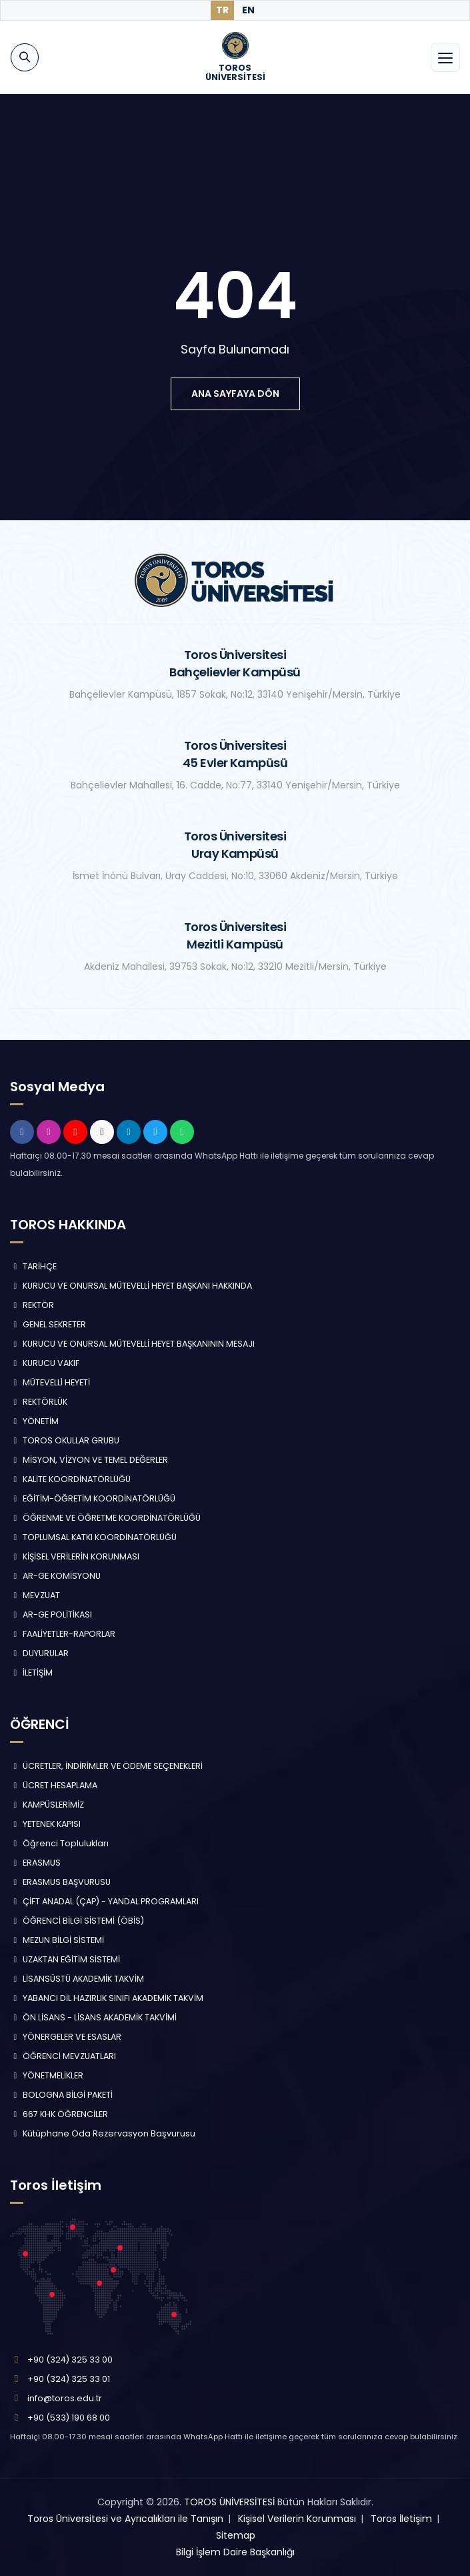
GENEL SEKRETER (48, 1324)
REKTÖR (32, 1305)
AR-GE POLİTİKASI (51, 1614)
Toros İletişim (401, 2518)
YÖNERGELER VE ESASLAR (65, 2036)
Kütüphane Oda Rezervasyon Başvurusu (102, 2133)
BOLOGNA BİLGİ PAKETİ (61, 2094)
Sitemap (235, 2535)
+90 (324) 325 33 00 (70, 2359)
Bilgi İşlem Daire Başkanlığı (235, 2552)
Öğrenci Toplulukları (59, 1843)
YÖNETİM (34, 1421)
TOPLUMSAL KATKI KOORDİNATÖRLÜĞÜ (93, 1537)
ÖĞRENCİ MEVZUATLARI (63, 2056)
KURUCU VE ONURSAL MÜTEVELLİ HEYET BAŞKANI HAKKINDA (131, 1285)
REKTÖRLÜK (38, 1401)
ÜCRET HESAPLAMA (53, 1785)
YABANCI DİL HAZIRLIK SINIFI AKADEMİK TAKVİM (106, 1998)
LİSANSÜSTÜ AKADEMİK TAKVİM (77, 1978)
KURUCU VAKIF (44, 1363)
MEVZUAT (35, 1595)
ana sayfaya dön (235, 393)
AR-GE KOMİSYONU (55, 1575)
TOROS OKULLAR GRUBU (64, 1440)
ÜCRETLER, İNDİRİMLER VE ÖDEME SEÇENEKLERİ (106, 1766)
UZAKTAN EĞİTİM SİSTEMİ (65, 1959)
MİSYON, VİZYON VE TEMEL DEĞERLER (89, 1459)
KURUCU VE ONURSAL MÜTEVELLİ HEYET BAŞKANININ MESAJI (132, 1343)
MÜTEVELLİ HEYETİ (50, 1382)
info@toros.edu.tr (64, 2398)
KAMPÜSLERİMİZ (47, 1804)
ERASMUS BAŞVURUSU (60, 1882)
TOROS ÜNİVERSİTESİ (229, 2502)
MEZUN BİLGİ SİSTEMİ (57, 1940)
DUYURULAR (39, 1653)
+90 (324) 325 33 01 (68, 2379)
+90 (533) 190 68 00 (68, 2417)
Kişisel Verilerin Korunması (297, 2518)
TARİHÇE (33, 1266)
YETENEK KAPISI (45, 1824)
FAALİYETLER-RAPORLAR (62, 1634)
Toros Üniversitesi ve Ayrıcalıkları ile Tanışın (125, 2518)
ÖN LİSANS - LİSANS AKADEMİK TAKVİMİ (93, 2017)
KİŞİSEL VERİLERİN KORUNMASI (74, 1556)
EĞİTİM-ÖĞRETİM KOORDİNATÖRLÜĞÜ (92, 1498)
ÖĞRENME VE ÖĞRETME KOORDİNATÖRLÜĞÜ (105, 1517)
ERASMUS (35, 1862)
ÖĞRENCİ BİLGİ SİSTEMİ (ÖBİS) (77, 1920)
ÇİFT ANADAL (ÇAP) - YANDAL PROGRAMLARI (104, 1901)
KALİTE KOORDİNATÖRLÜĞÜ (70, 1479)
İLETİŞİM (31, 1672)
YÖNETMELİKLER (46, 2075)
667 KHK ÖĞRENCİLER (59, 2114)
